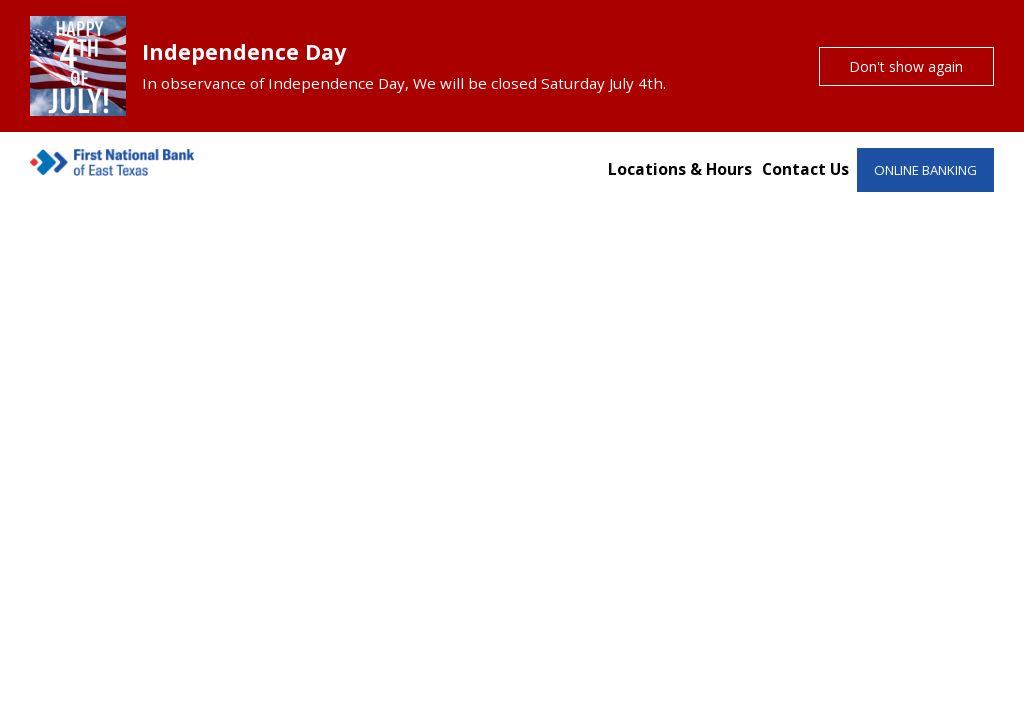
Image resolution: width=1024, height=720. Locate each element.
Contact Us (805, 169)
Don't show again (906, 66)
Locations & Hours (680, 169)
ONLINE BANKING (925, 170)
